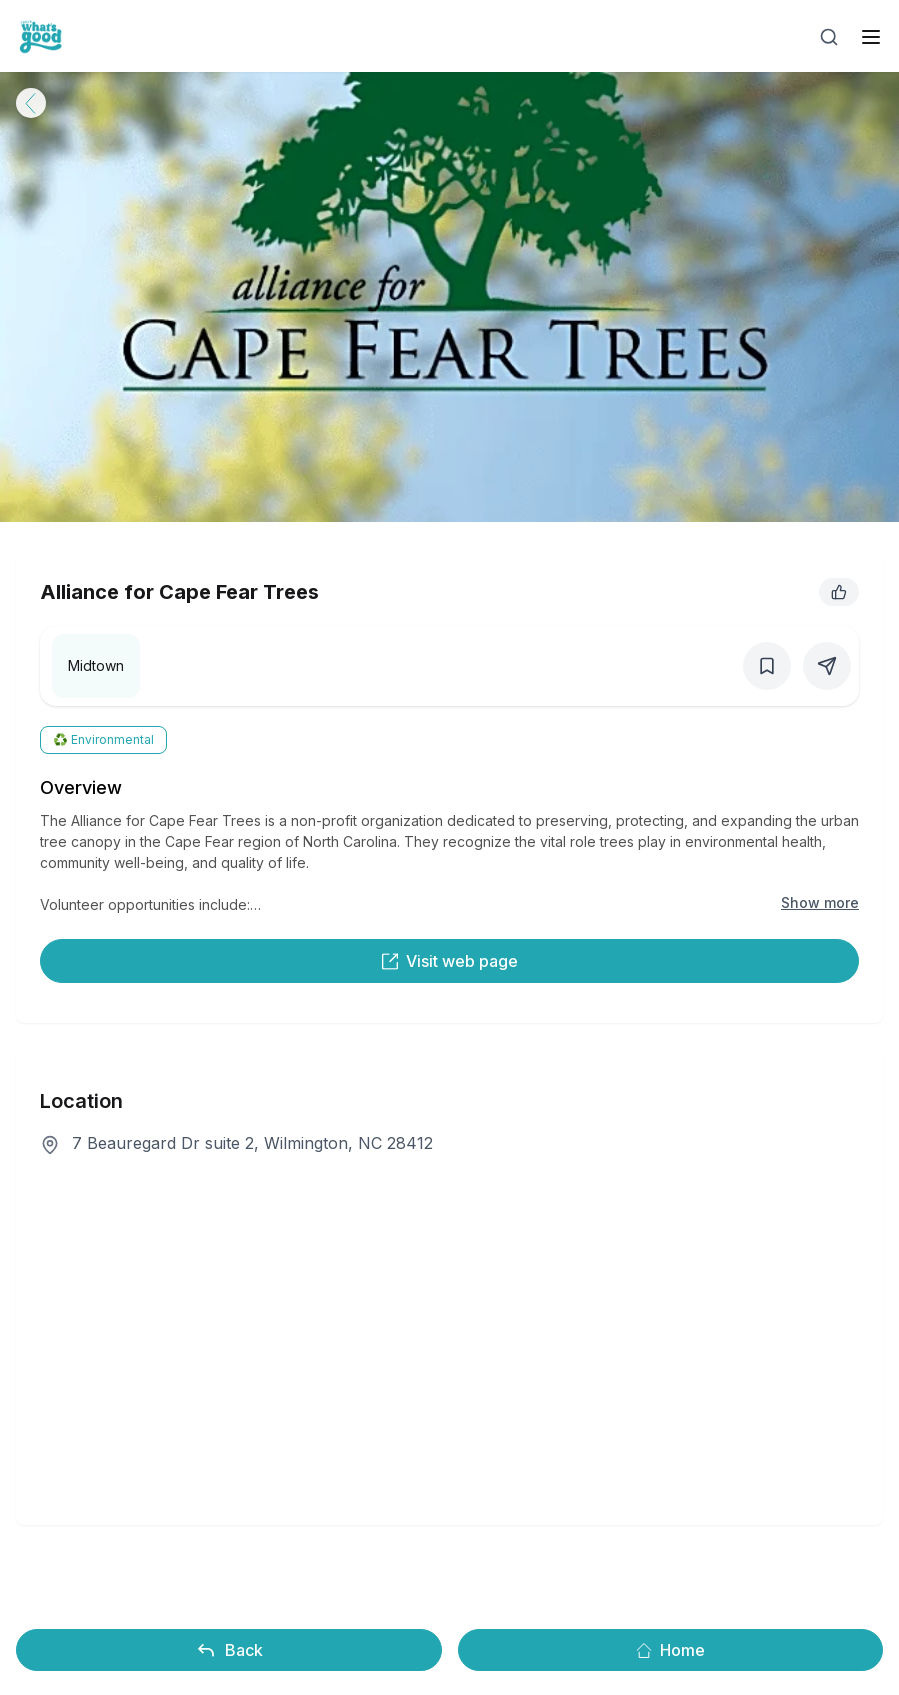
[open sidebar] (871, 37)
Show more (820, 902)
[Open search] (829, 37)
